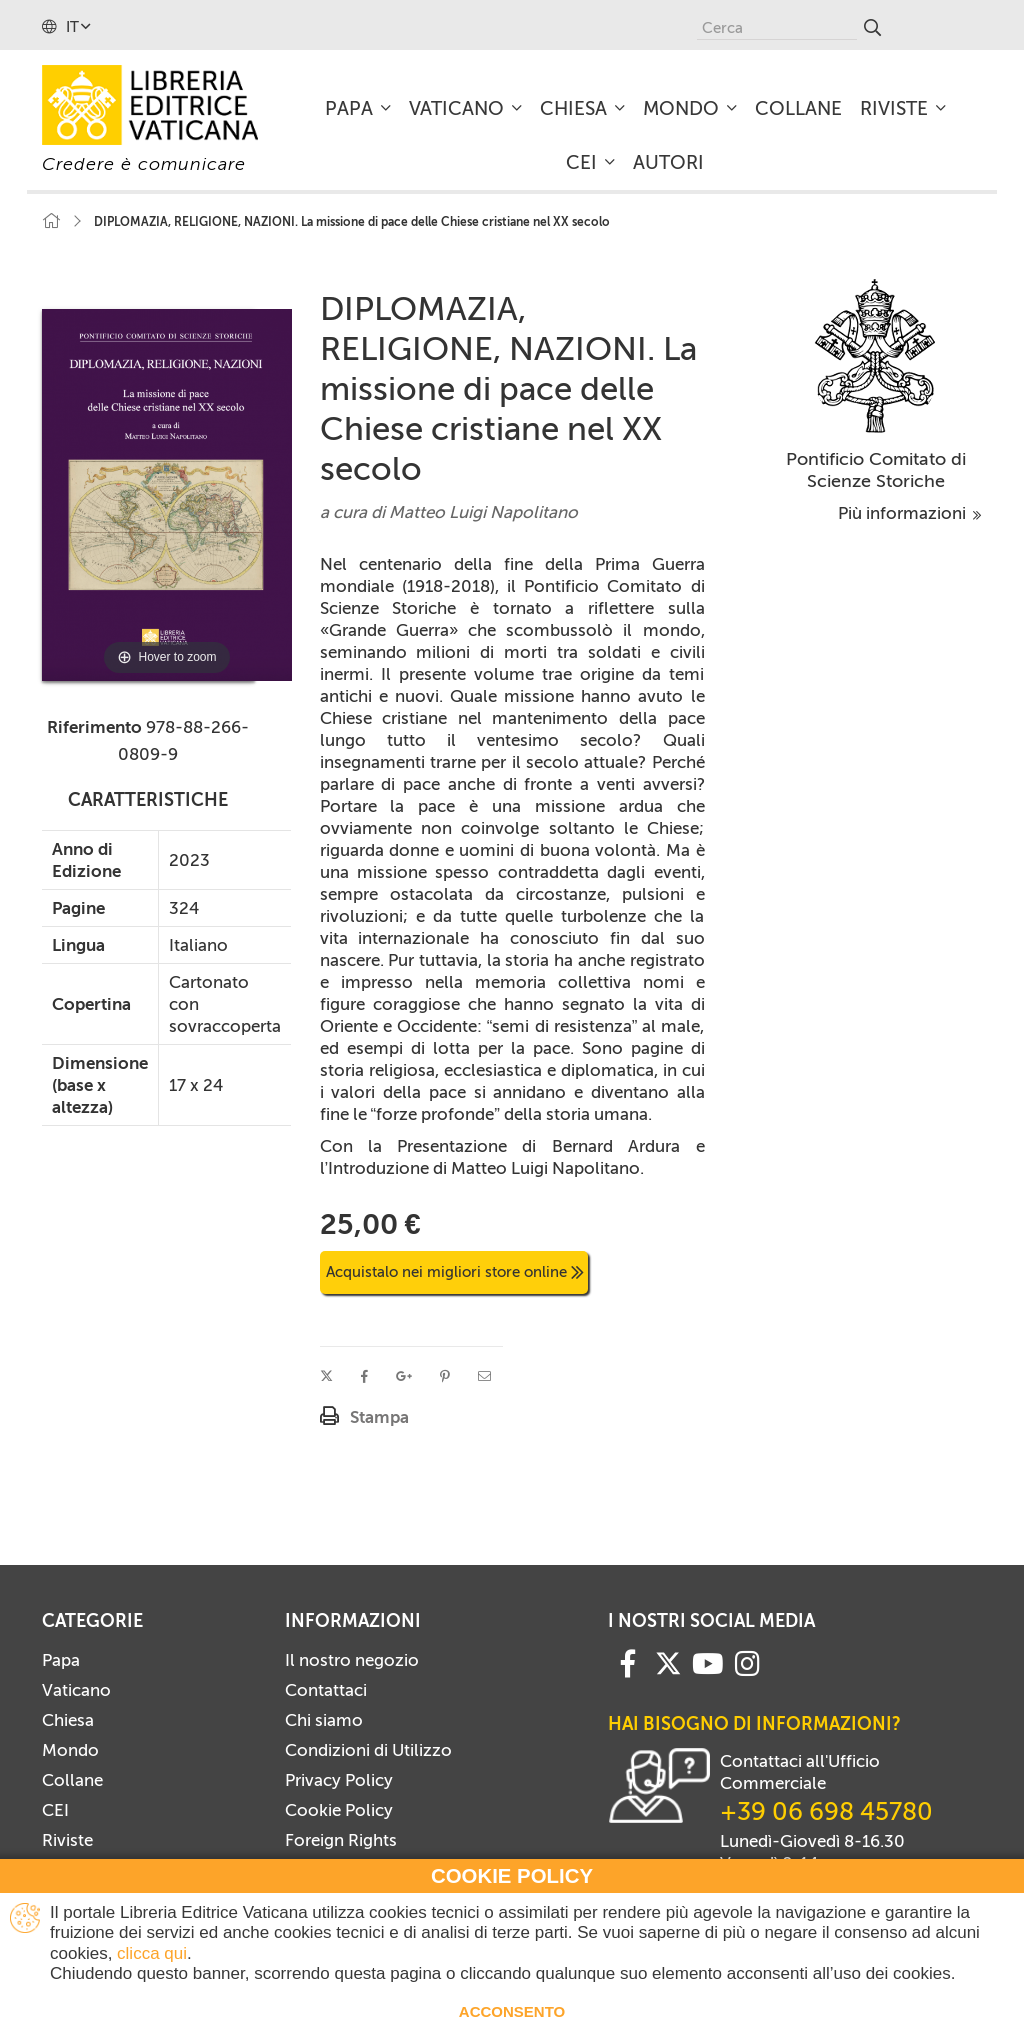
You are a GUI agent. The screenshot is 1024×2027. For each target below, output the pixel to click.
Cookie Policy (339, 1810)
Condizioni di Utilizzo (368, 1750)
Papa (61, 1660)
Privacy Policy (339, 1780)
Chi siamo (324, 1720)
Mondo (70, 1750)
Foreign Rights (341, 1840)
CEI (55, 1810)
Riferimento (94, 727)
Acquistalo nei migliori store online (455, 1272)
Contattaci (326, 1690)
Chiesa (68, 1720)
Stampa (379, 1417)
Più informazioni (910, 513)
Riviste (67, 1840)
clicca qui (152, 1953)
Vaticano (76, 1690)
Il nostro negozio (352, 1660)
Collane (72, 1780)
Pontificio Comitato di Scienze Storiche (876, 470)
